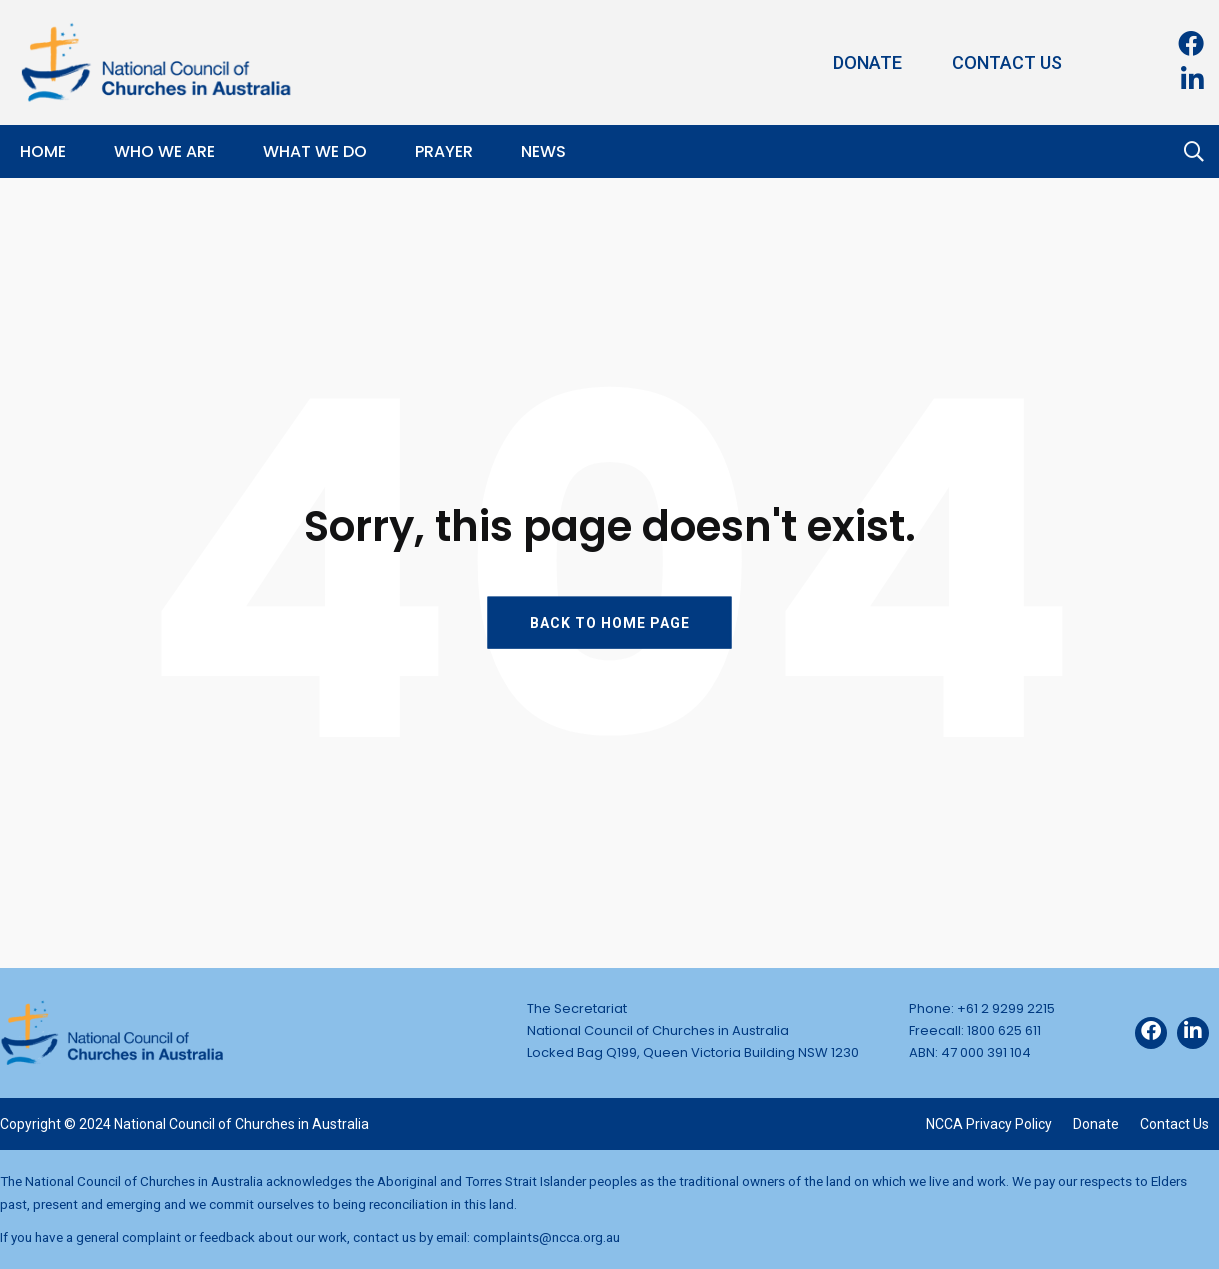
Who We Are (164, 151)
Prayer (444, 151)
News (543, 151)
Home (43, 151)
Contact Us (1007, 62)
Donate (867, 62)
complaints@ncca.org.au (546, 1237)
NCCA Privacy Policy (989, 1124)
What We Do (315, 151)
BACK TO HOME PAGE (610, 622)
